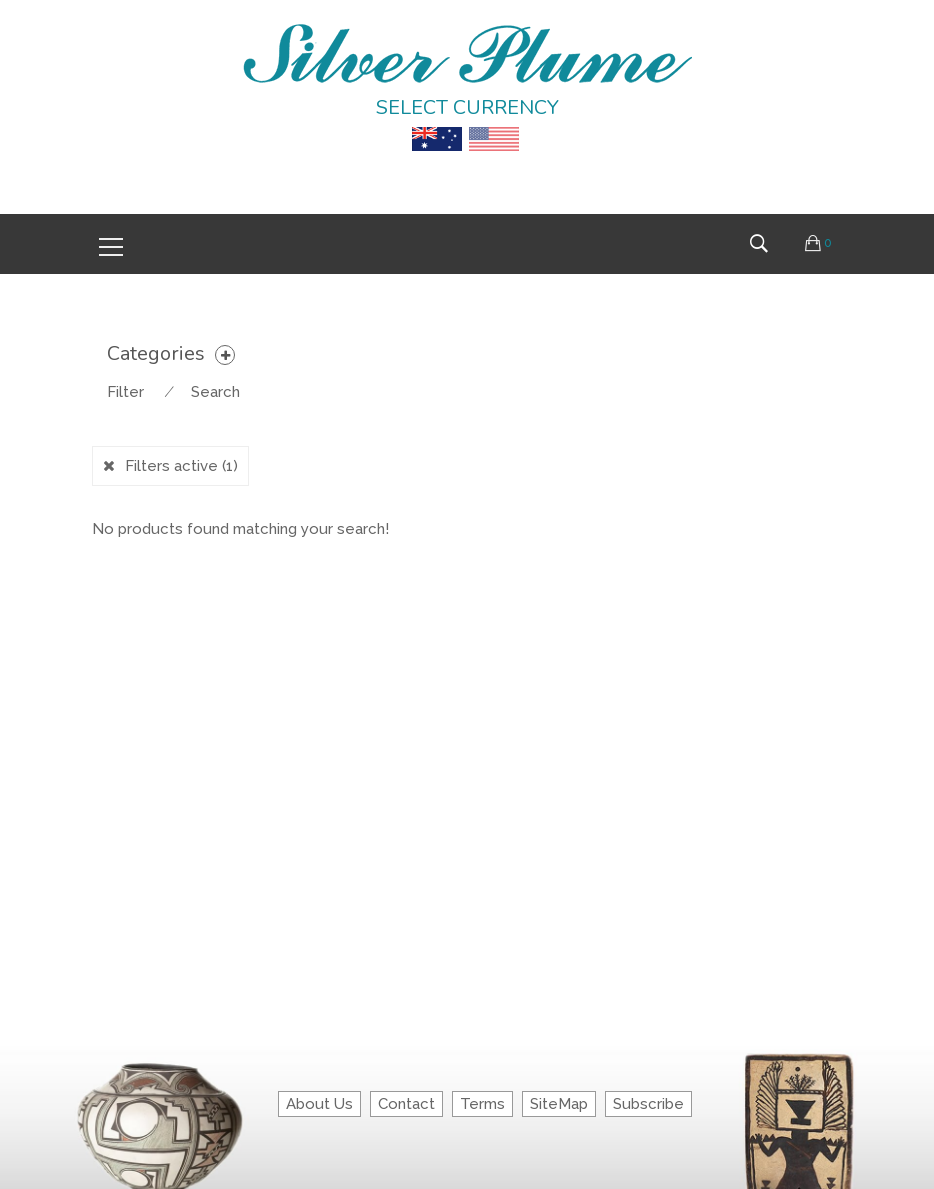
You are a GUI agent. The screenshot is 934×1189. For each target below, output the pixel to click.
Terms (482, 1104)
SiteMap (559, 1104)
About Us (319, 1104)
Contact (406, 1104)
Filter (125, 392)
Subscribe (648, 1104)
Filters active (181, 466)
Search (215, 392)
